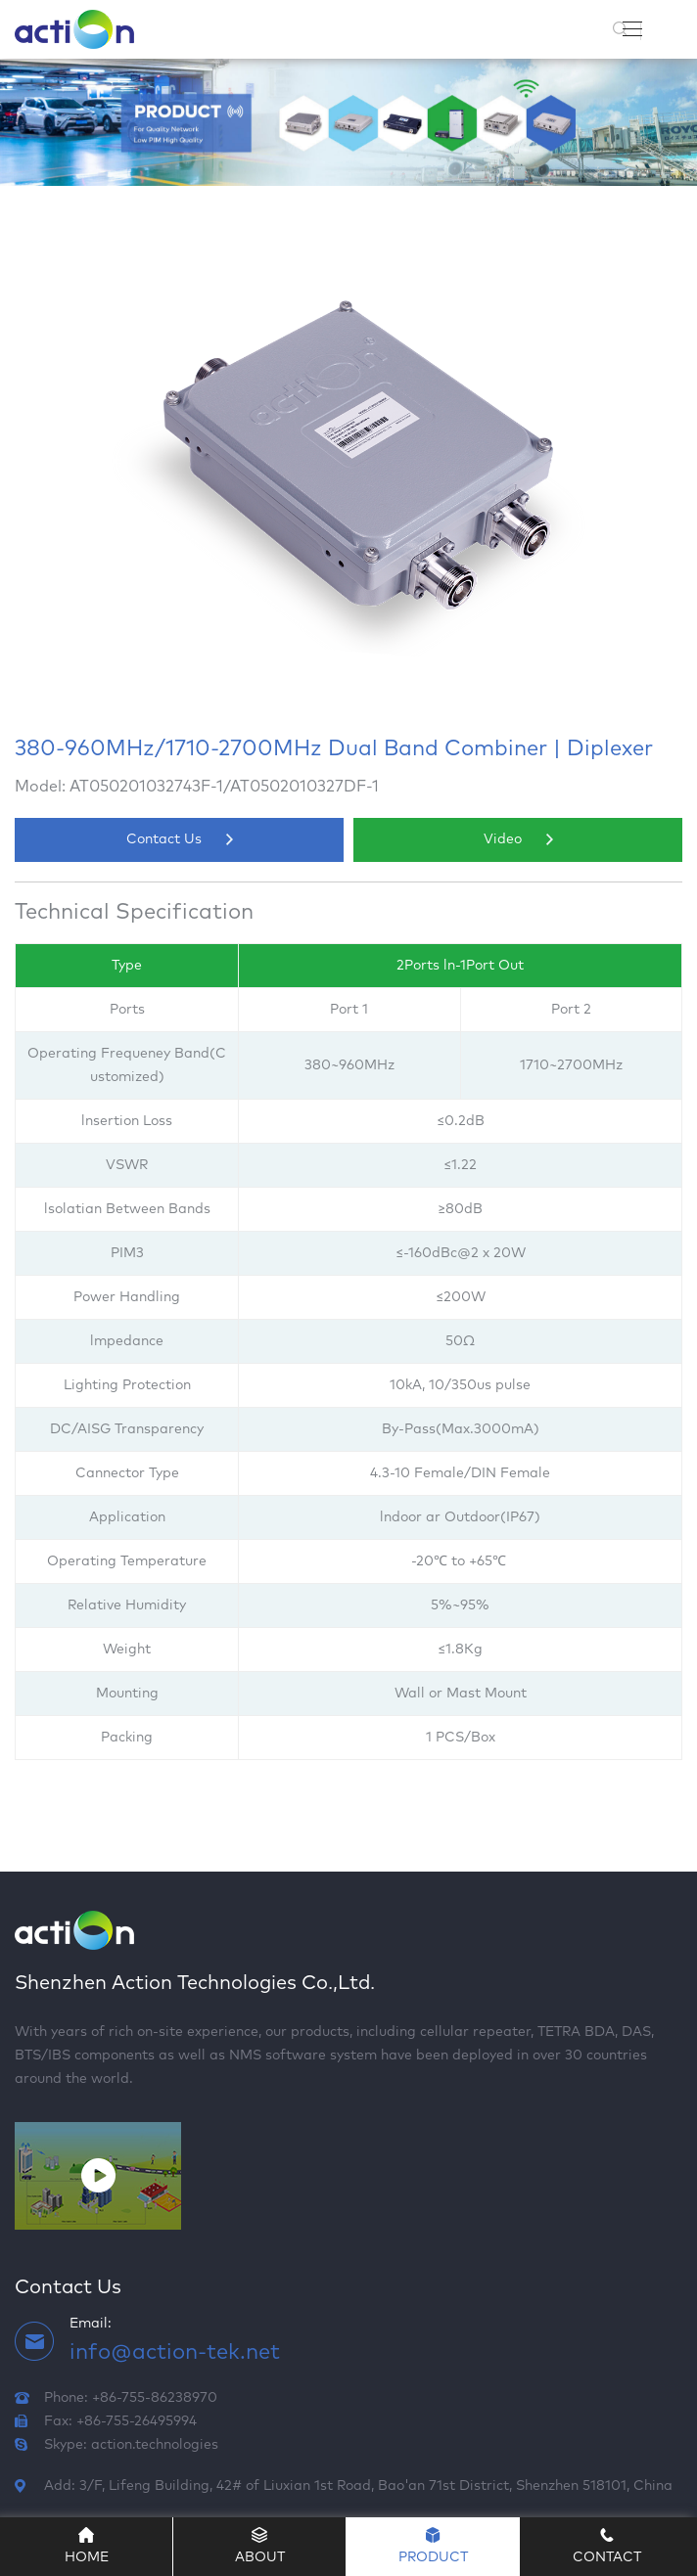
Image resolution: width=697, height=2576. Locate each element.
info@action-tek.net (175, 2353)
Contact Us (179, 839)
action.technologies (154, 2445)
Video (518, 839)
